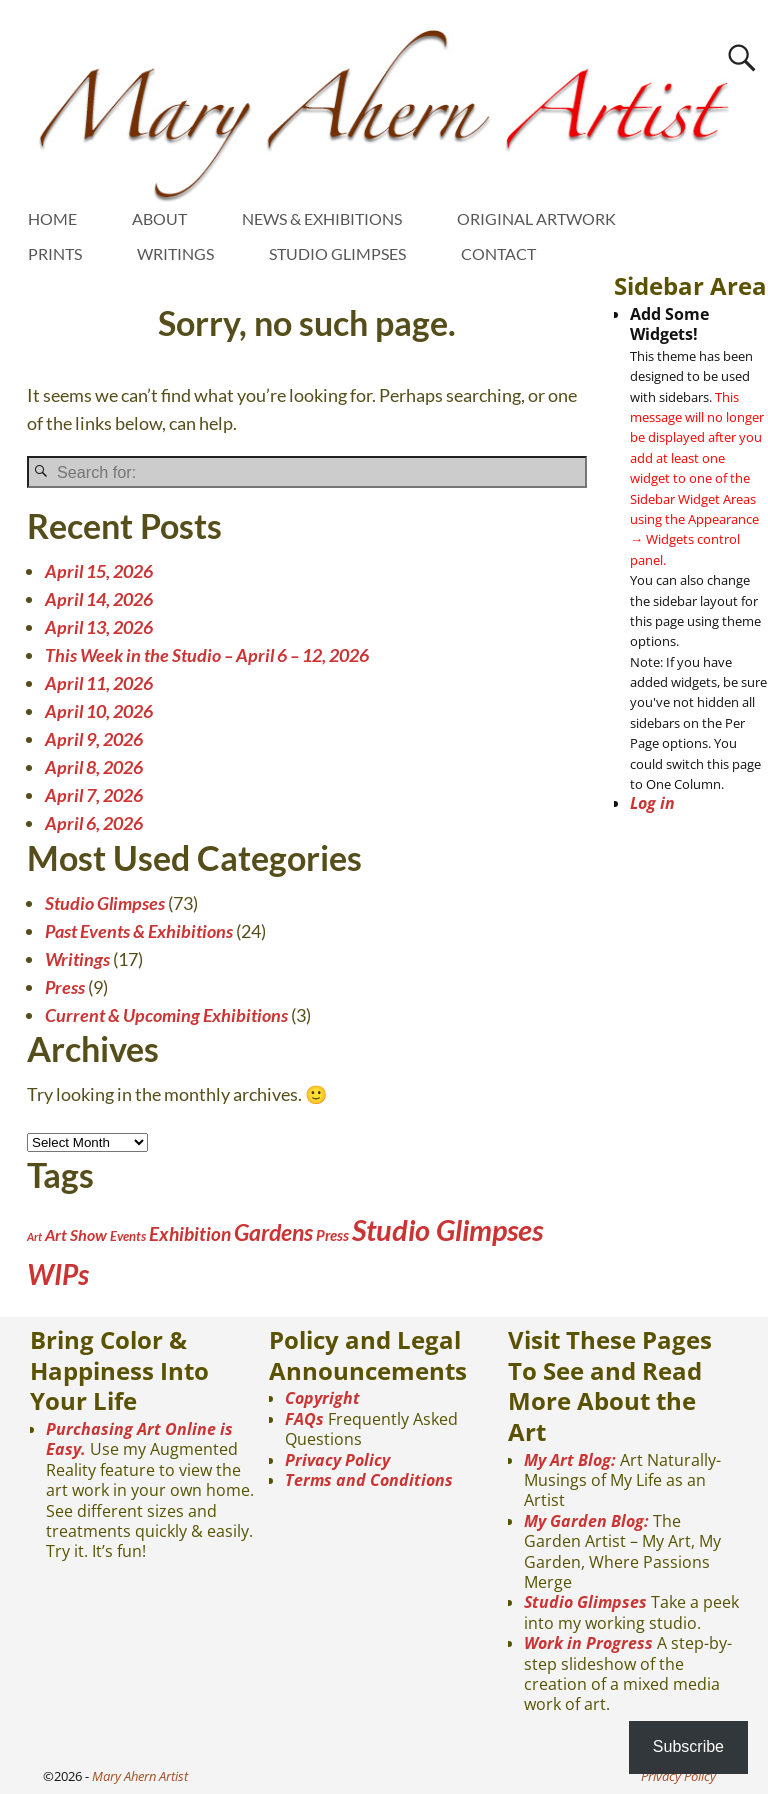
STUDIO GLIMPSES (337, 253)
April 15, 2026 (99, 571)
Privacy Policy (337, 1460)
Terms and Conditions (369, 1480)
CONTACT (498, 253)
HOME (52, 218)
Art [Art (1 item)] (34, 1236)
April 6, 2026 (94, 823)
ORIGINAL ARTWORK (536, 218)
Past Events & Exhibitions (139, 931)
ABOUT (159, 218)
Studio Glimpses (105, 903)
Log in (652, 803)
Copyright (322, 1398)
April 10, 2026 (99, 711)
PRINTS (55, 253)
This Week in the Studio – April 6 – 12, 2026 (207, 655)
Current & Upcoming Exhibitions (166, 1015)
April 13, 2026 (99, 627)
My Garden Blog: (586, 1521)
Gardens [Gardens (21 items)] (273, 1232)
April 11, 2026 (99, 683)
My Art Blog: (570, 1460)
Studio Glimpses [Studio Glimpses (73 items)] (447, 1229)
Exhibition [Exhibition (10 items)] (190, 1233)
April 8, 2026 (94, 767)
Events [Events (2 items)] (128, 1236)
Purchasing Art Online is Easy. (139, 1439)
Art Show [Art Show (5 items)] (76, 1234)
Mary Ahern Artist (140, 1776)
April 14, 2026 (99, 599)
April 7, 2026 (94, 795)
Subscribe (688, 1746)
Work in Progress (588, 1643)
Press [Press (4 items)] (332, 1235)
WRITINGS (175, 253)
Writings (77, 959)
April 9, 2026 (94, 739)
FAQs (304, 1419)
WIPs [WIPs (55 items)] (58, 1274)
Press (65, 987)
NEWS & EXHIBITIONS (322, 218)
